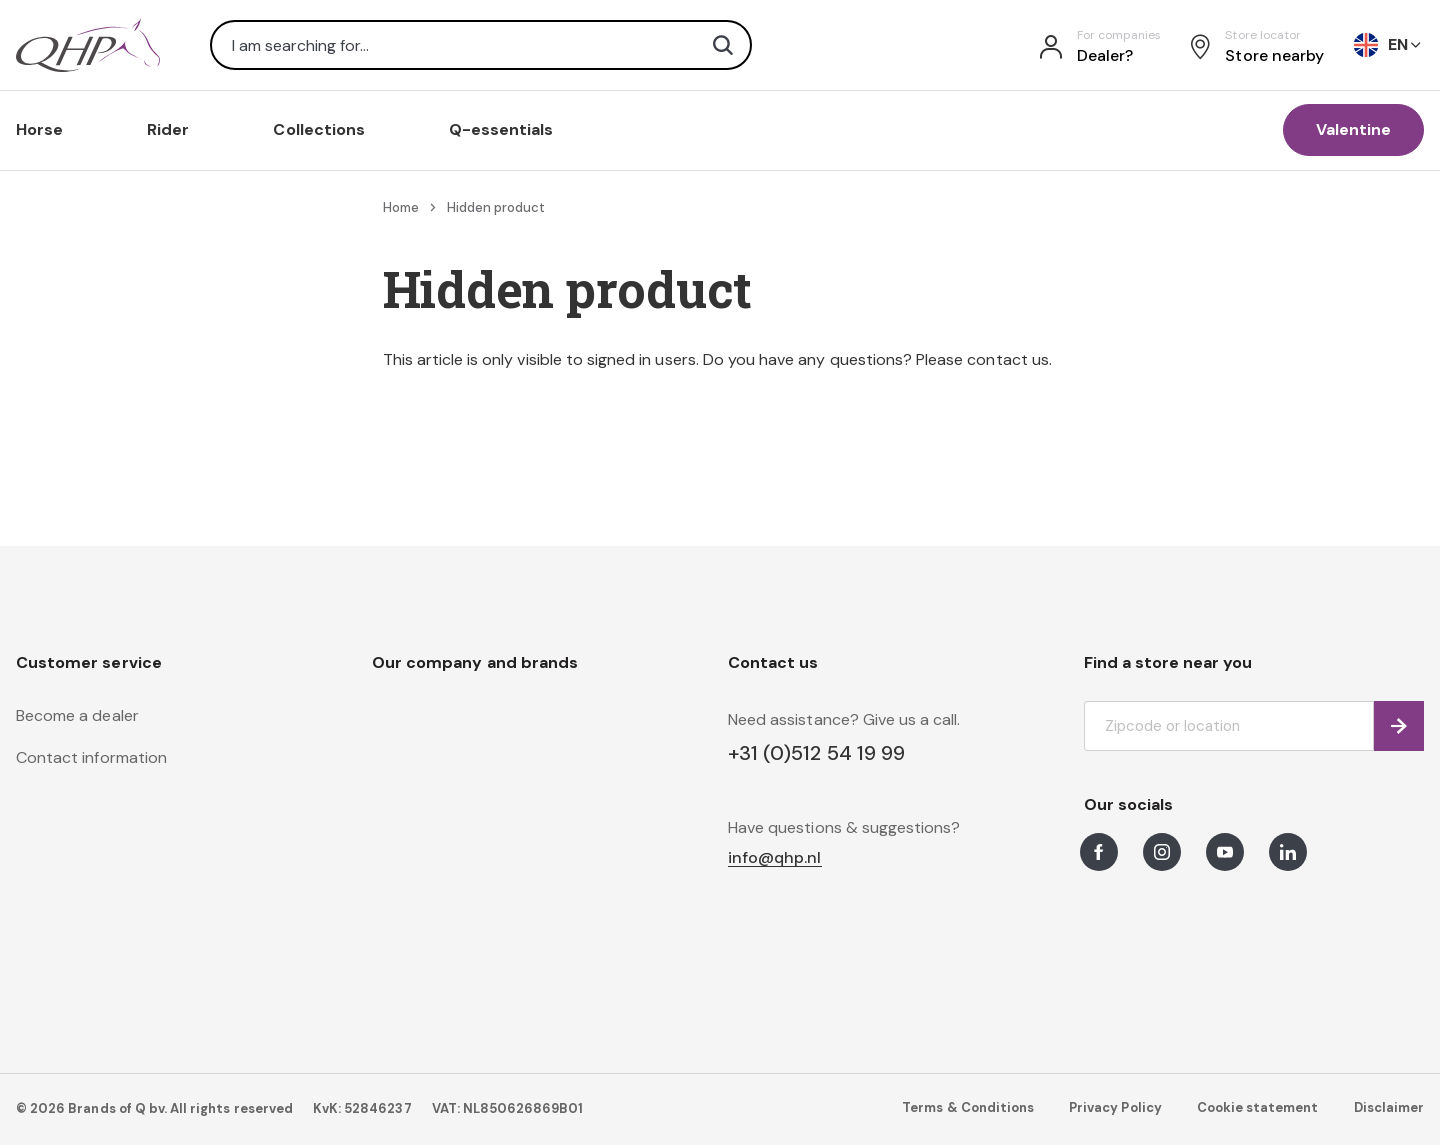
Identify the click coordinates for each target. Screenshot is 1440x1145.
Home (401, 207)
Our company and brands (475, 662)
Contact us (773, 662)
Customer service (89, 662)
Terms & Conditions (968, 1107)
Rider (168, 129)
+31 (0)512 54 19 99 (816, 753)
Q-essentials (501, 129)
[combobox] (481, 45)
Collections (319, 129)
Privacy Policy (1115, 1107)
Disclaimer (1389, 1107)
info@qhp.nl (775, 858)
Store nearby (1274, 55)
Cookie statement (1258, 1107)
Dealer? (1105, 55)
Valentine (1353, 129)
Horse (39, 129)
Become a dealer (77, 715)
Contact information (91, 757)
